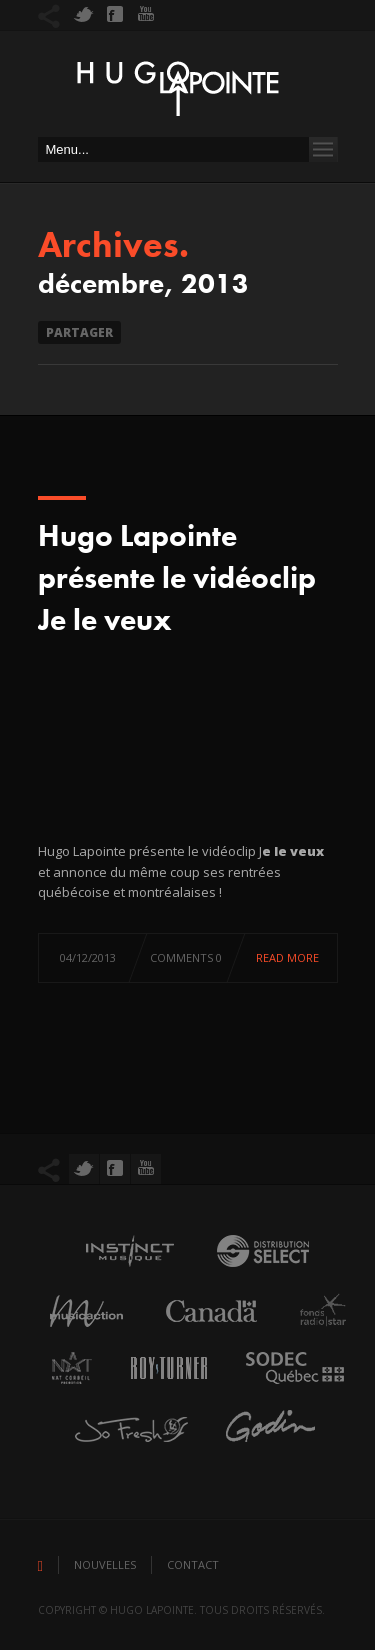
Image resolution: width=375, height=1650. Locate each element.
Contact (193, 1564)
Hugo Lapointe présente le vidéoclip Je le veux (177, 578)
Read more (287, 957)
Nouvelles (105, 1564)
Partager (79, 332)
